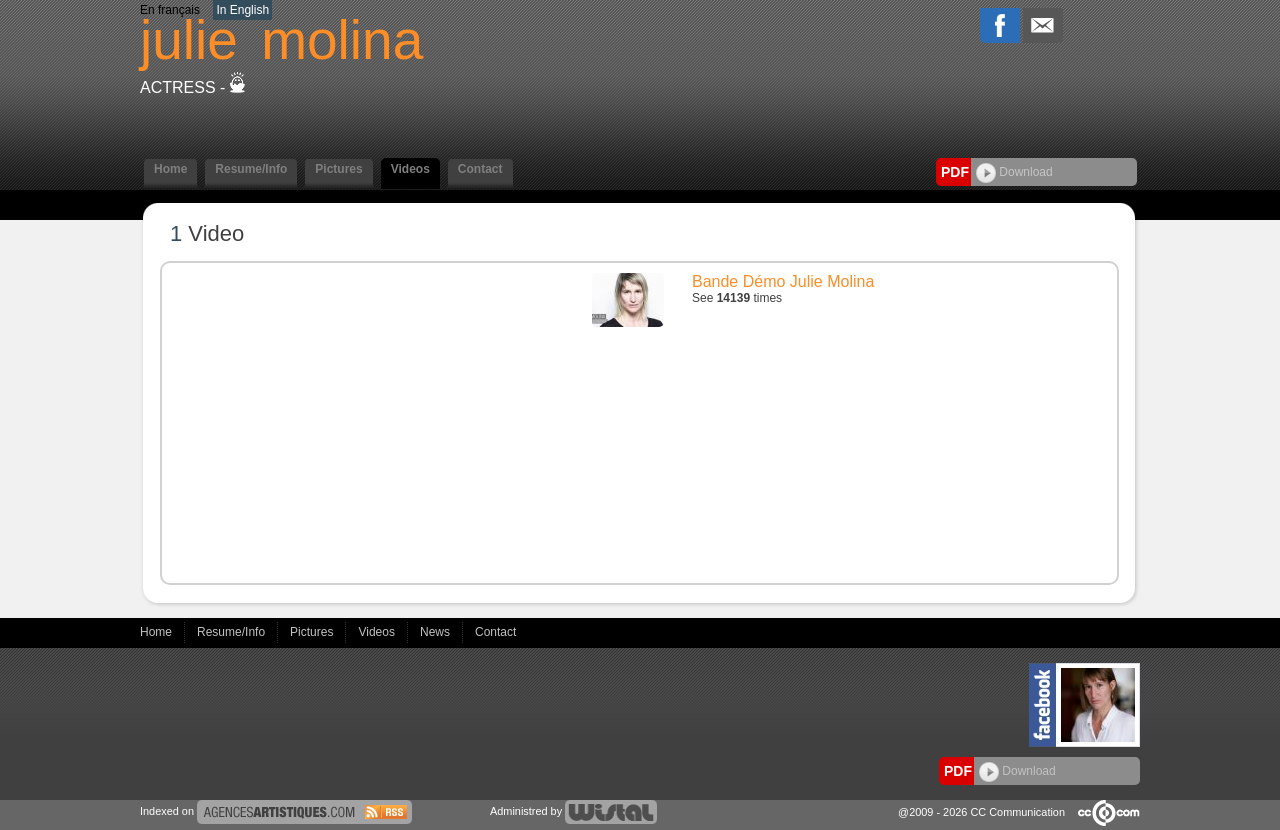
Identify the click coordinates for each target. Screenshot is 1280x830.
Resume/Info (251, 169)
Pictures (338, 169)
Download (1014, 172)
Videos (410, 169)
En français (170, 10)
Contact (480, 169)
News (436, 632)
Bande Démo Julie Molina (783, 281)
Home (170, 169)
